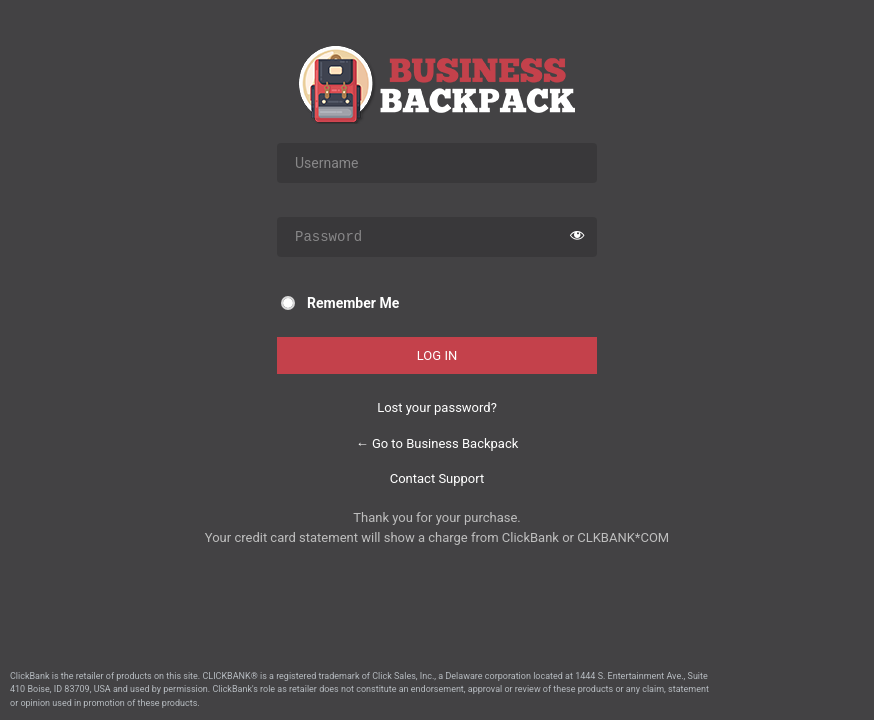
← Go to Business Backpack (437, 443)
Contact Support (437, 478)
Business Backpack (437, 84)
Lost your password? (437, 407)
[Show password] (577, 237)
